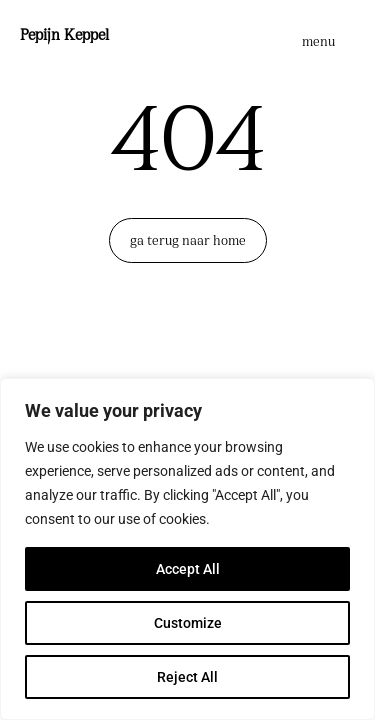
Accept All (188, 569)
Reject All (187, 677)
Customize (188, 623)
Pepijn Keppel (64, 36)
